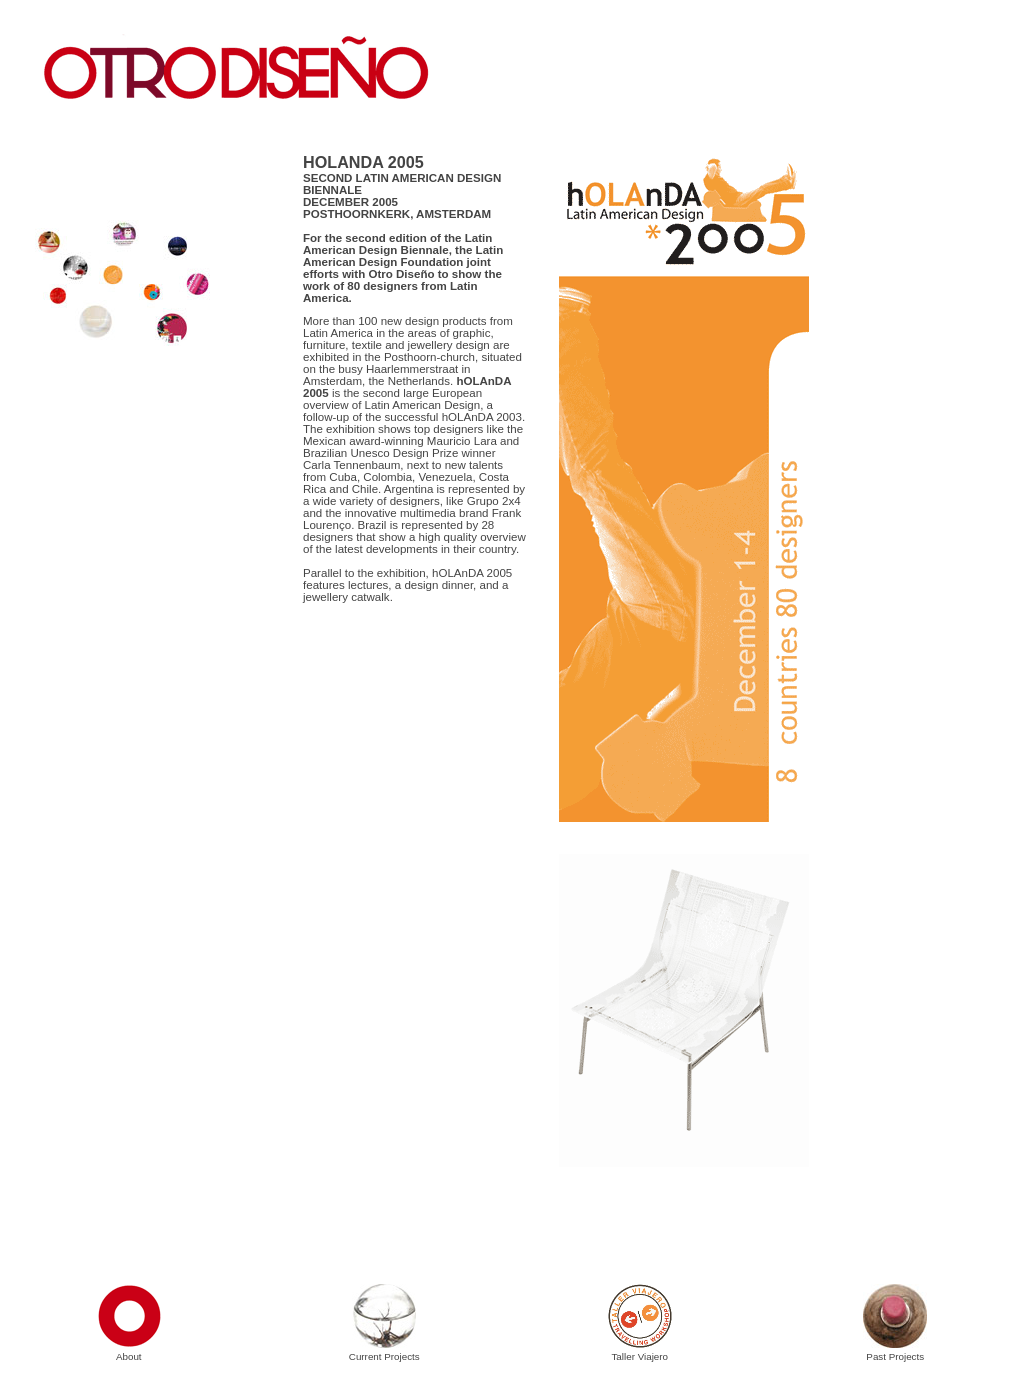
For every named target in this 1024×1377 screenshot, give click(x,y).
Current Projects (384, 1350)
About (129, 1350)
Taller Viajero (640, 1350)
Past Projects (895, 1350)
